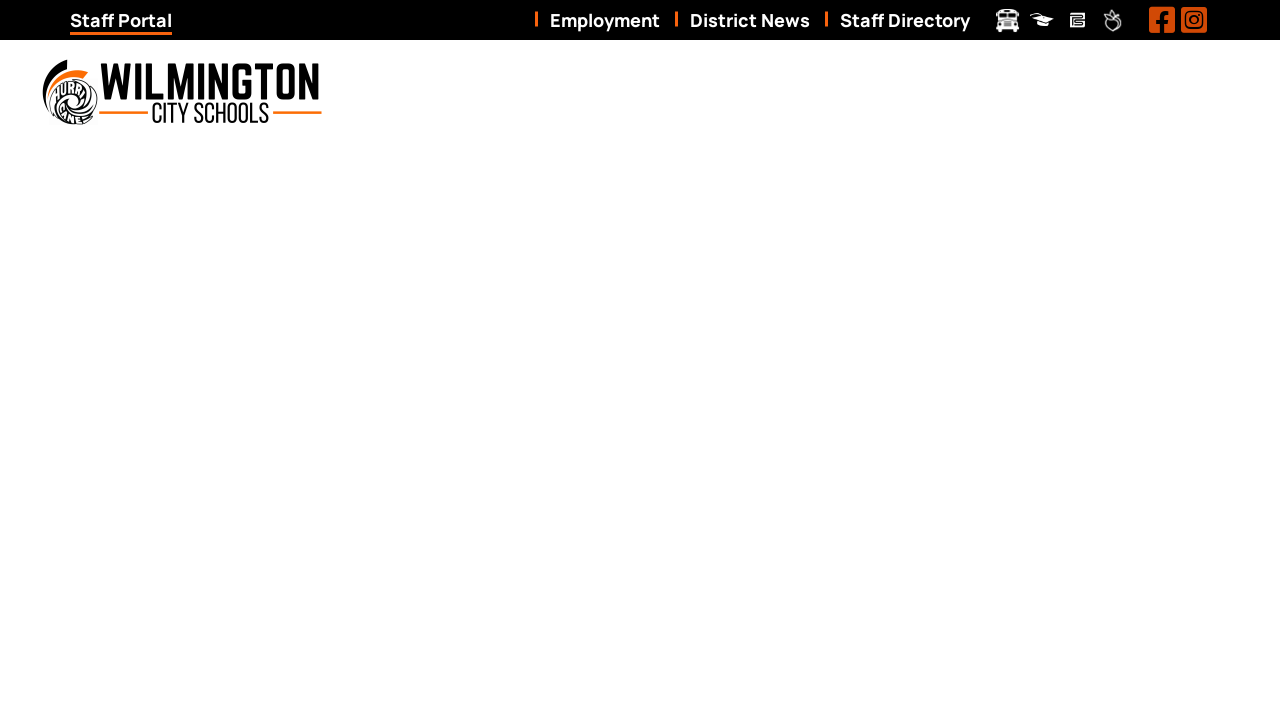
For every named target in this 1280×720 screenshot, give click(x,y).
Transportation (1007, 20)
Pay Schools (1077, 20)
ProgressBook (1042, 20)
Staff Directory (905, 20)
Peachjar (1112, 20)
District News (750, 20)
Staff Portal (121, 20)
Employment (605, 20)
